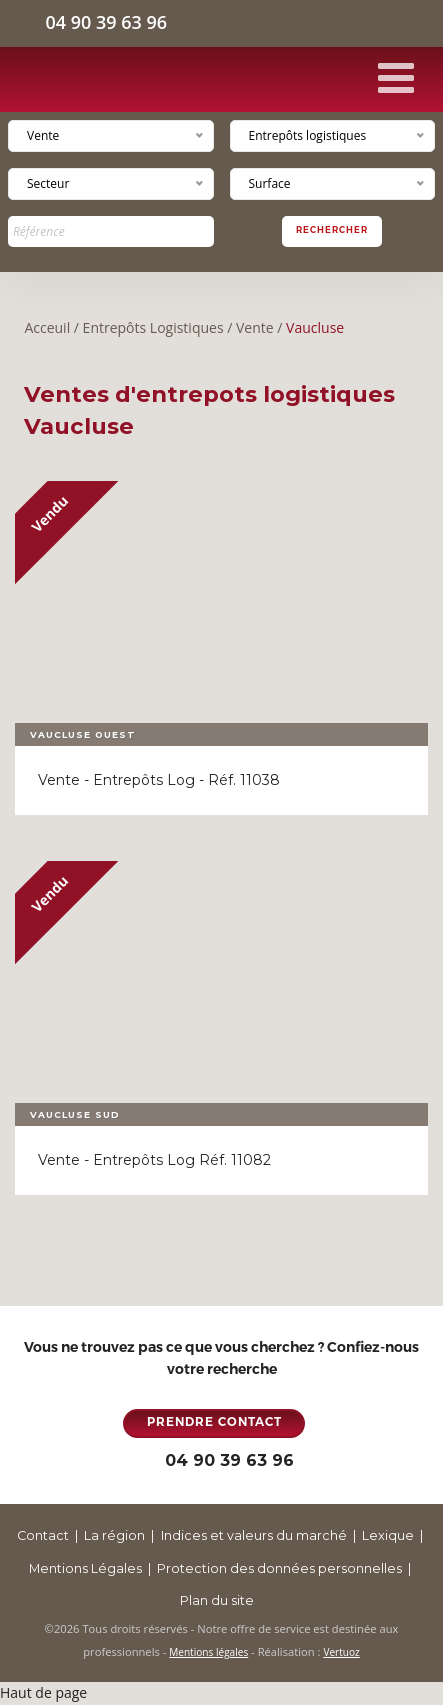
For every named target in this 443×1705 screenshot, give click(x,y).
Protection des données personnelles (279, 1568)
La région (114, 1535)
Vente (255, 327)
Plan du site (217, 1600)
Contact (43, 1535)
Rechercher (332, 230)
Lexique (388, 1535)
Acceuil (47, 327)
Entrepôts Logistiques (153, 327)
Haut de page (43, 1692)
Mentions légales (208, 1652)
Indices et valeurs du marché (254, 1535)
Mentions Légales (85, 1568)
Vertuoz (341, 1652)
